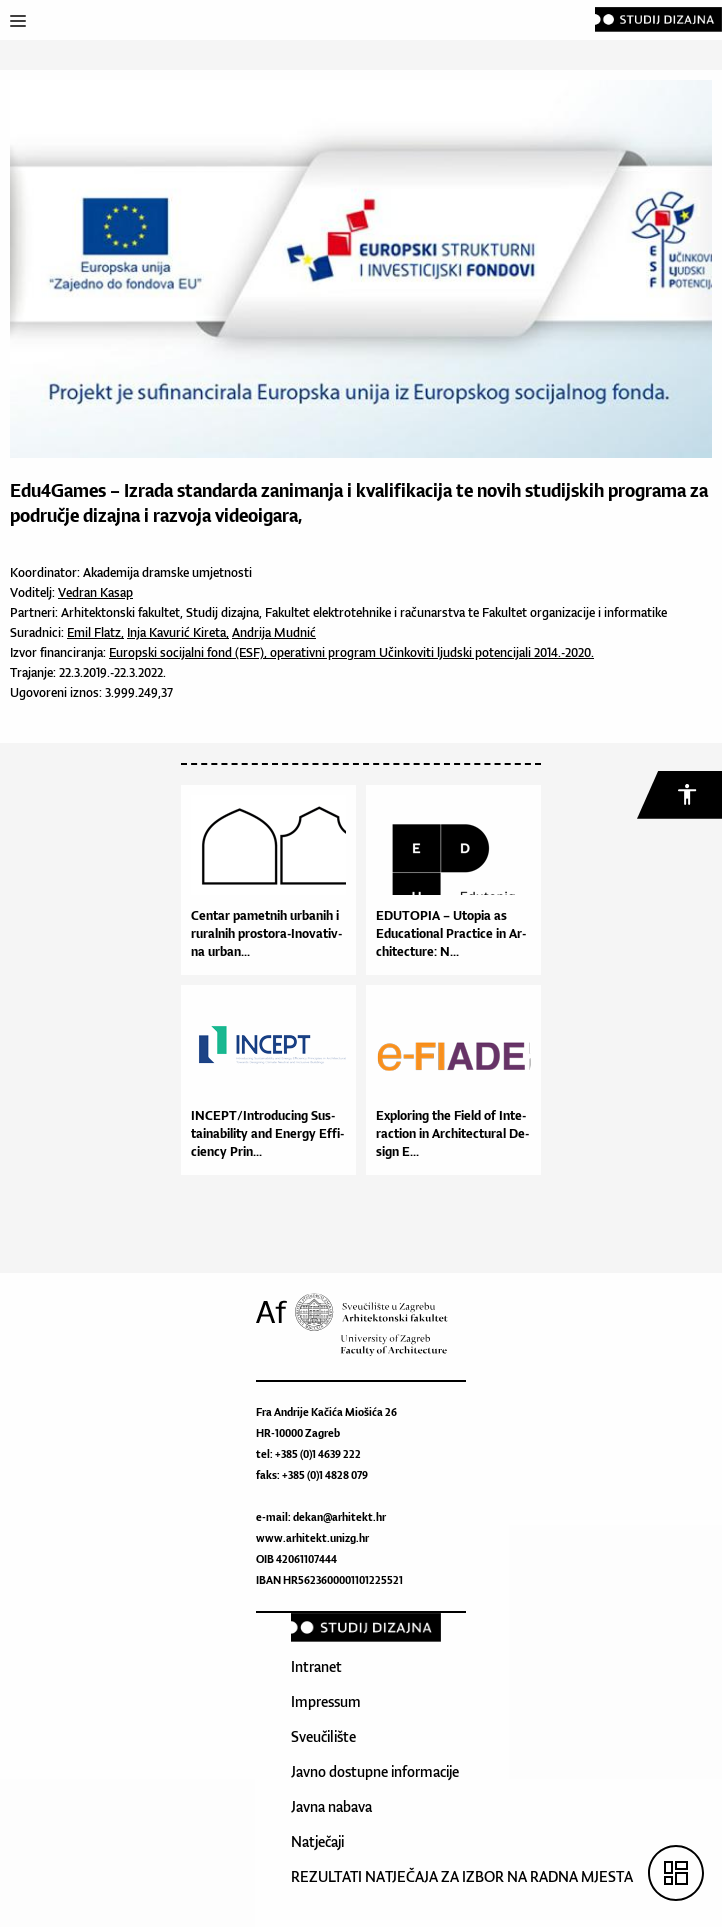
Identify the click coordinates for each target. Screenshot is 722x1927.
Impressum (326, 1701)
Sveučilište (323, 1736)
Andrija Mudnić (274, 632)
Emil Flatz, (95, 632)
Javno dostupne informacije (375, 1771)
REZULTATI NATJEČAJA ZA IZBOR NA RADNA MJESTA (462, 1876)
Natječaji (317, 1841)
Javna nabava (331, 1806)
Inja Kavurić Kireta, (178, 632)
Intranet (316, 1666)
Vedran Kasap (95, 592)
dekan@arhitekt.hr (339, 1517)
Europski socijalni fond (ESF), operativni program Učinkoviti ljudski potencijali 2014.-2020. (351, 652)
